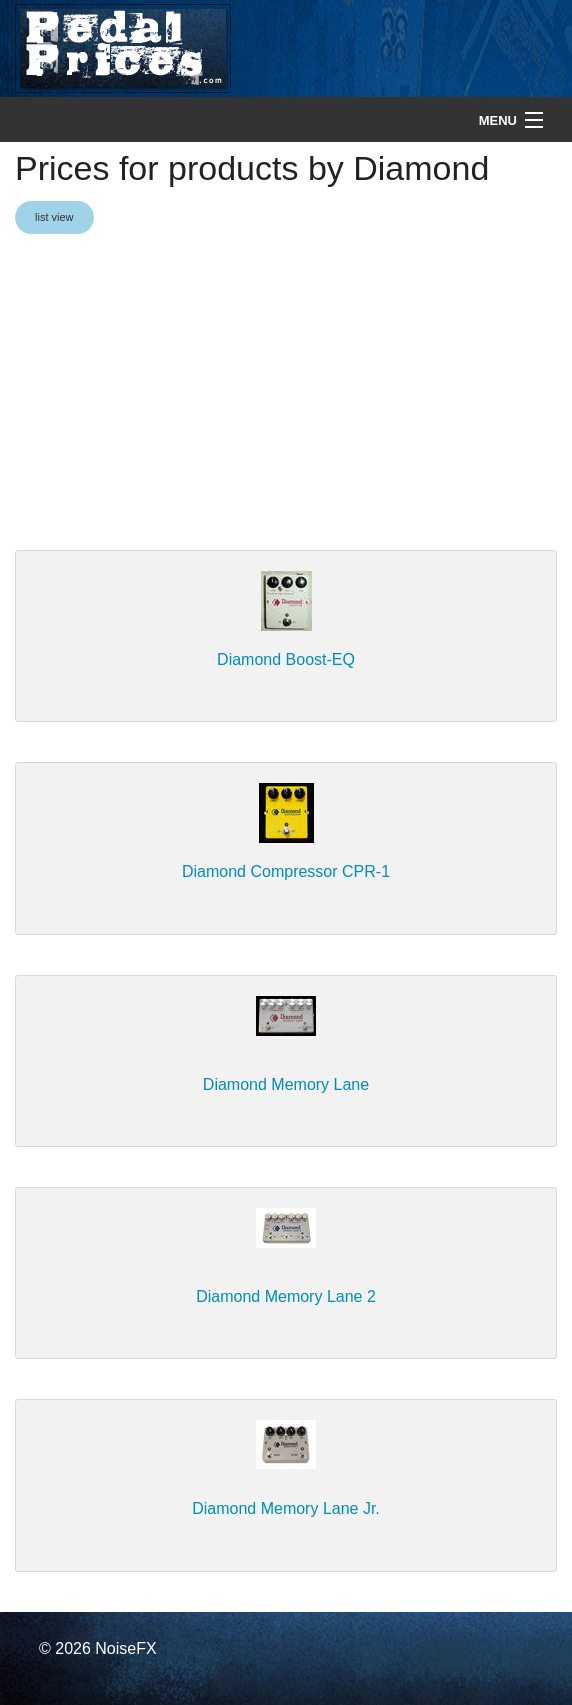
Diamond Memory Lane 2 (286, 1296)
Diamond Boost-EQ (286, 659)
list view (54, 217)
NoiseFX (125, 1648)
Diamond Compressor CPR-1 (286, 871)
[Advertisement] (286, 394)
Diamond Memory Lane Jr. (286, 1508)
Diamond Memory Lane (286, 1084)
